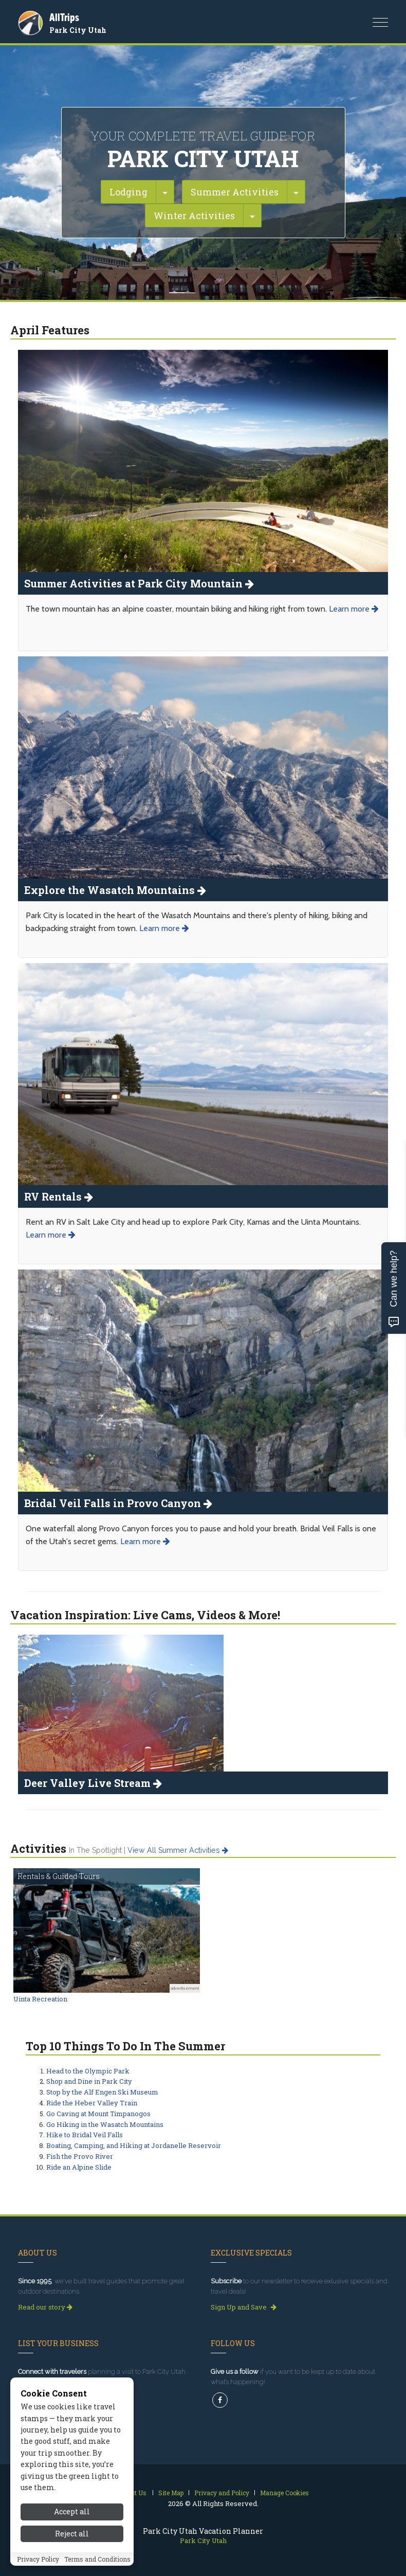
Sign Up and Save (243, 2307)
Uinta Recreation (40, 1998)
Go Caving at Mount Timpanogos (98, 2113)
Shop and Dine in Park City (89, 2081)
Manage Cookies (284, 2493)
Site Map (170, 2493)
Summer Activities (235, 192)
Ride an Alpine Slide (79, 2167)
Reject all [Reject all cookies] (72, 2533)
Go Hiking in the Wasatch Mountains (104, 2124)
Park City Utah (77, 30)
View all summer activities (177, 1850)
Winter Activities (194, 215)
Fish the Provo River (79, 2156)
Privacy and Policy (221, 2493)
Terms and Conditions (97, 2559)
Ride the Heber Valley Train (91, 2102)
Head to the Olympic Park (88, 2071)
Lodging (128, 192)
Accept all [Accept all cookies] (72, 2511)
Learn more (354, 609)
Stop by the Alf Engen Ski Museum (102, 2092)
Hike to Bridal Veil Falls (84, 2134)
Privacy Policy (38, 2559)
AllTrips (64, 17)
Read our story (45, 2307)
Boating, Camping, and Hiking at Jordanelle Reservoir (133, 2145)
